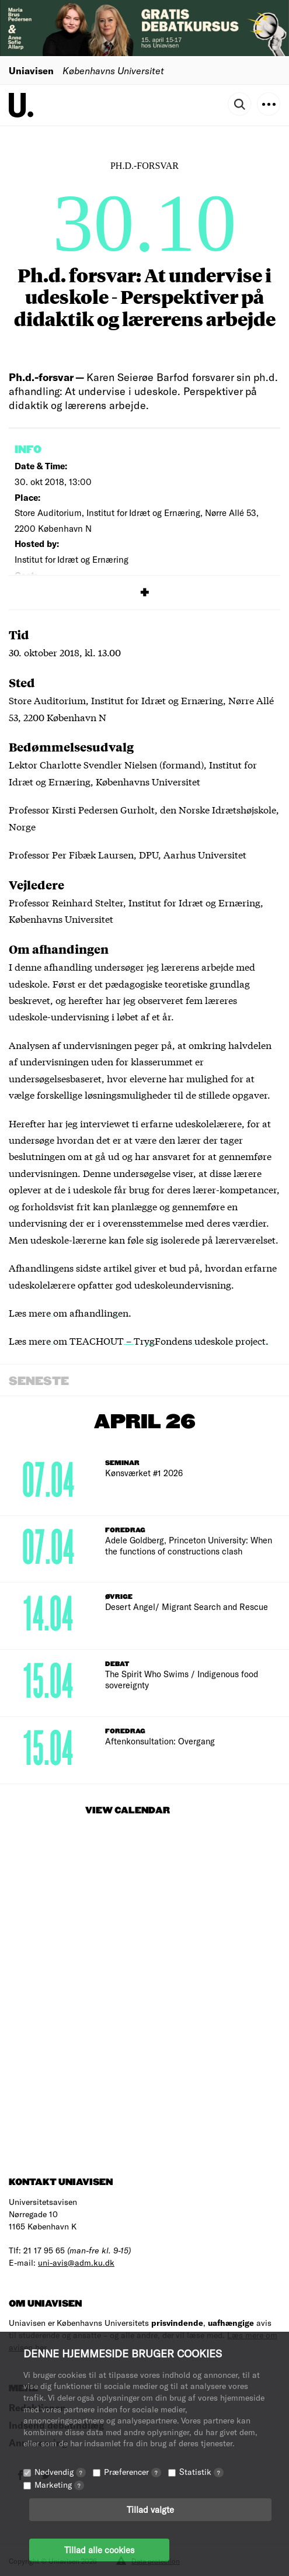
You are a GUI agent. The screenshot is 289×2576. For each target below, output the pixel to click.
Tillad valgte (150, 2509)
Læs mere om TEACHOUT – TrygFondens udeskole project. (139, 1340)
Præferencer (132, 2472)
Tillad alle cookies (99, 2549)
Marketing (59, 2485)
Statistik (201, 2472)
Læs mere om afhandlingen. (70, 1312)
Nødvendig (60, 2472)
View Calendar (127, 1811)
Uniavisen (31, 70)
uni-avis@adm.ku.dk (76, 2262)
